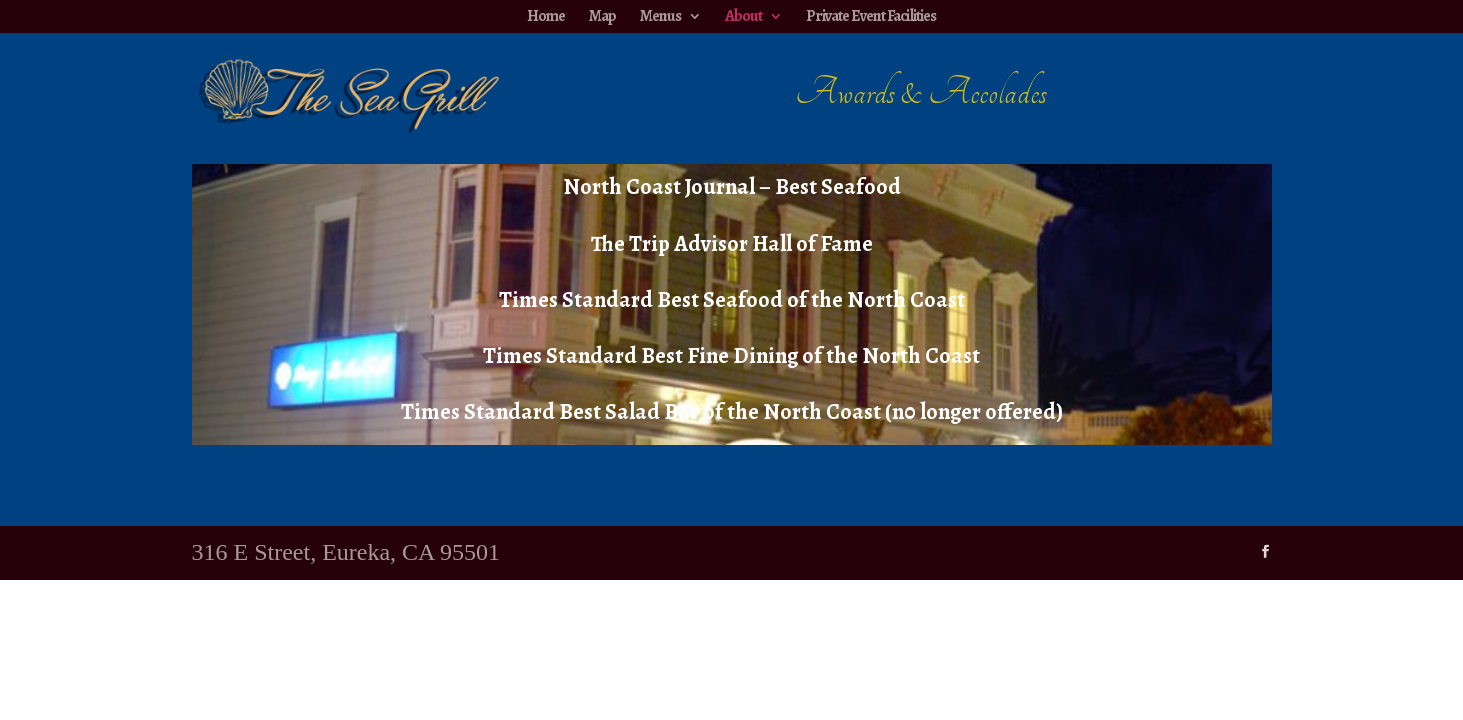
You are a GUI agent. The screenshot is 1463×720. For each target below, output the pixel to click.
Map (602, 16)
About (743, 16)
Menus (660, 16)
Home (546, 16)
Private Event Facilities (871, 16)
